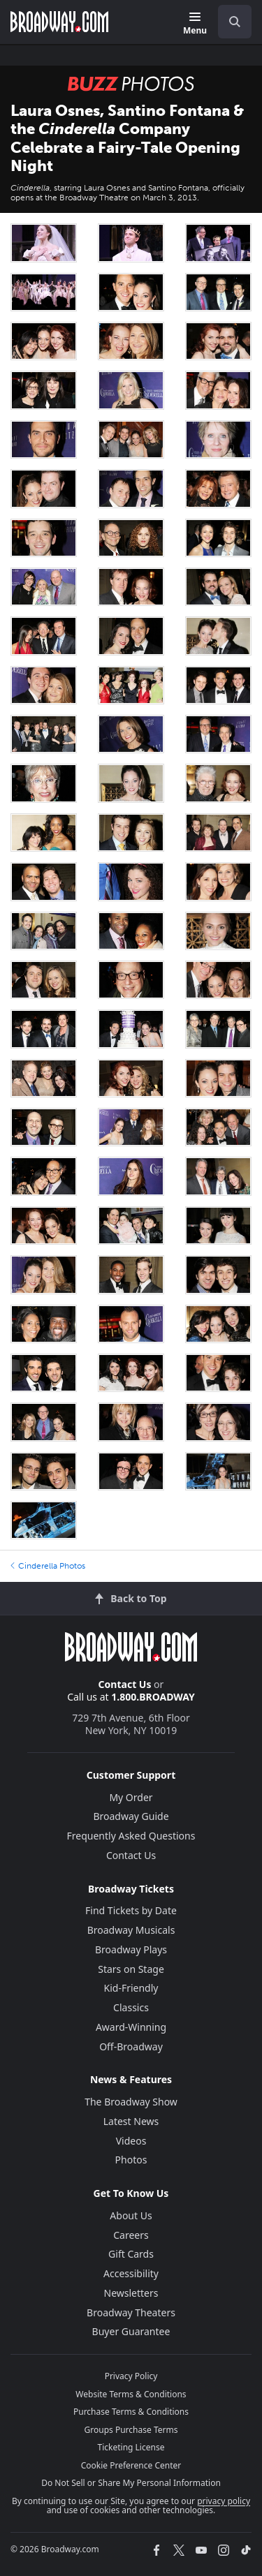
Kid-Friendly (131, 1987)
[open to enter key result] (235, 21)
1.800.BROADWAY (153, 1696)
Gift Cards (131, 2253)
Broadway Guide (130, 1816)
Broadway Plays (131, 1949)
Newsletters (131, 2293)
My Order (130, 1797)
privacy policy (223, 2501)
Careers (130, 2235)
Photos (131, 2159)
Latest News (131, 2121)
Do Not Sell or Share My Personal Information (131, 2483)
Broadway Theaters (131, 2312)
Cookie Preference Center (131, 2465)
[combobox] (229, 21)
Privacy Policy (131, 2376)
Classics (131, 2007)
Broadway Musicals (131, 1930)
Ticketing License (131, 2447)
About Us (131, 2215)
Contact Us (125, 1684)
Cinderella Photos (47, 1566)
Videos (131, 2140)
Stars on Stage (131, 1969)
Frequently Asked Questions (131, 1835)
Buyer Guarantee (131, 2331)
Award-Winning (131, 2027)
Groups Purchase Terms (131, 2430)
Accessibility (131, 2273)
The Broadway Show (131, 2101)
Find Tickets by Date (131, 1910)
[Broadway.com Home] (59, 21)
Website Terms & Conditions (130, 2394)
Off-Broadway (131, 2046)
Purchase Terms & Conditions (131, 2412)
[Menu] (195, 24)
